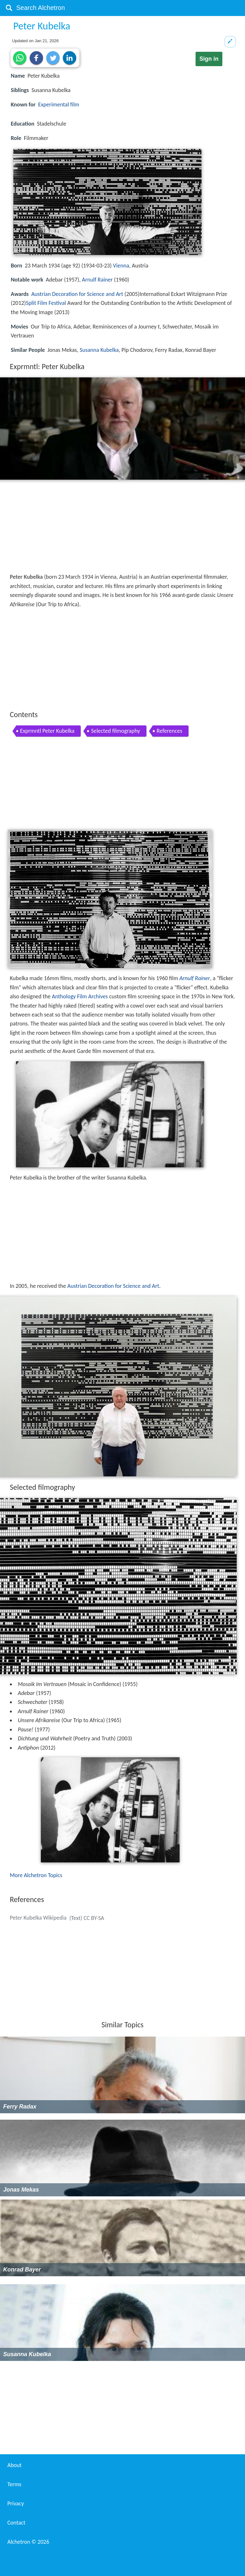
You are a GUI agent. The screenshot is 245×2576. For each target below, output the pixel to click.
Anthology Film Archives (80, 996)
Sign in (209, 59)
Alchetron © (28, 2541)
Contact (16, 2522)
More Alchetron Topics (36, 1875)
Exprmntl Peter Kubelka (47, 730)
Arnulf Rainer (97, 279)
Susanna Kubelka (99, 349)
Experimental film (58, 104)
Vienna (121, 265)
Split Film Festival (46, 302)
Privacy (15, 2503)
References (169, 730)
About (14, 2465)
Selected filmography (115, 730)
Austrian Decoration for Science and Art (77, 294)
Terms (14, 2484)
